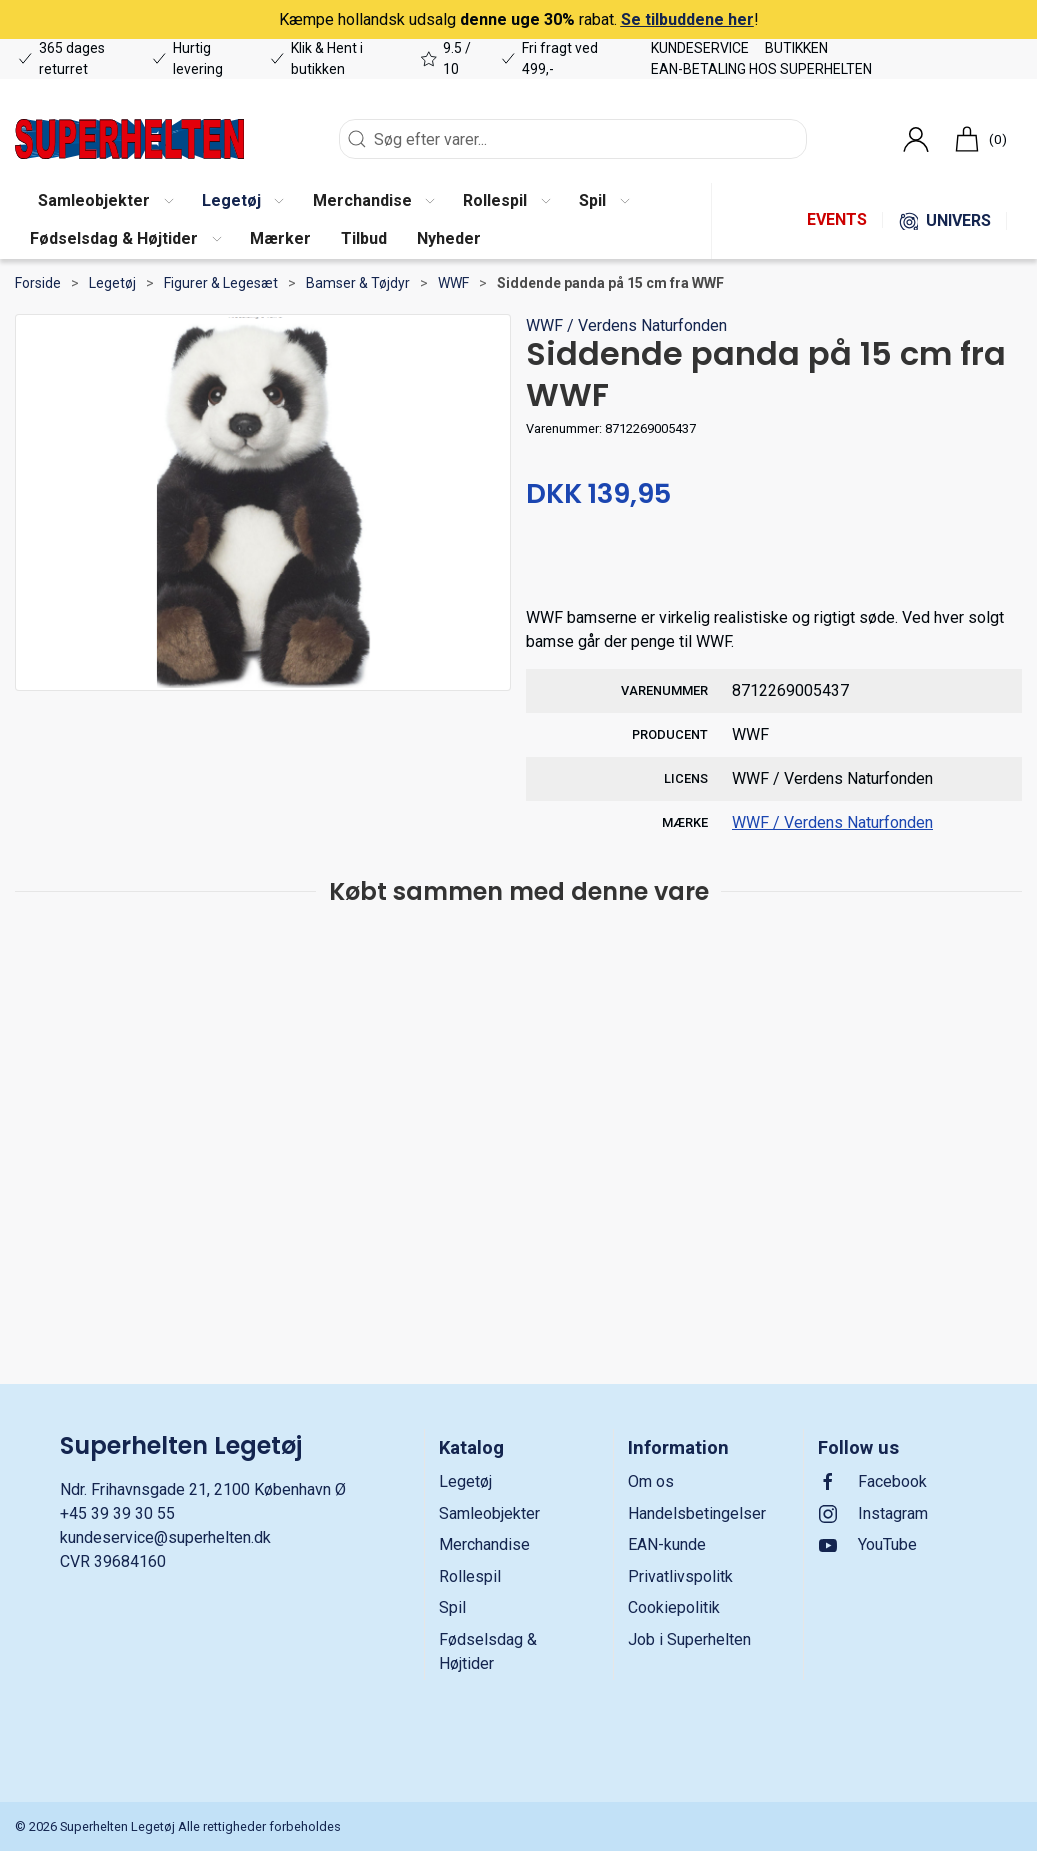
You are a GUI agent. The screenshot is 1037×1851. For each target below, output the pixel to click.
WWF (453, 283)
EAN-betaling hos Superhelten (761, 69)
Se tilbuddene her (687, 19)
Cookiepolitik (674, 1607)
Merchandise (484, 1544)
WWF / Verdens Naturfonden (626, 325)
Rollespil (470, 1576)
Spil (452, 1607)
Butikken (796, 48)
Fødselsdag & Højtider (488, 1651)
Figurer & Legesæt (221, 283)
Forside (38, 283)
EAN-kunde (667, 1544)
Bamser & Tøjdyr (358, 283)
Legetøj (112, 283)
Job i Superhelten (689, 1639)
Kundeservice (700, 48)
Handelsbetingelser (697, 1513)
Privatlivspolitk (680, 1576)
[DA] (129, 139)
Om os (651, 1481)
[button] (105, 202)
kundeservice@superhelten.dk (165, 1537)
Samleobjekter (489, 1513)
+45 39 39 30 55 (117, 1513)
